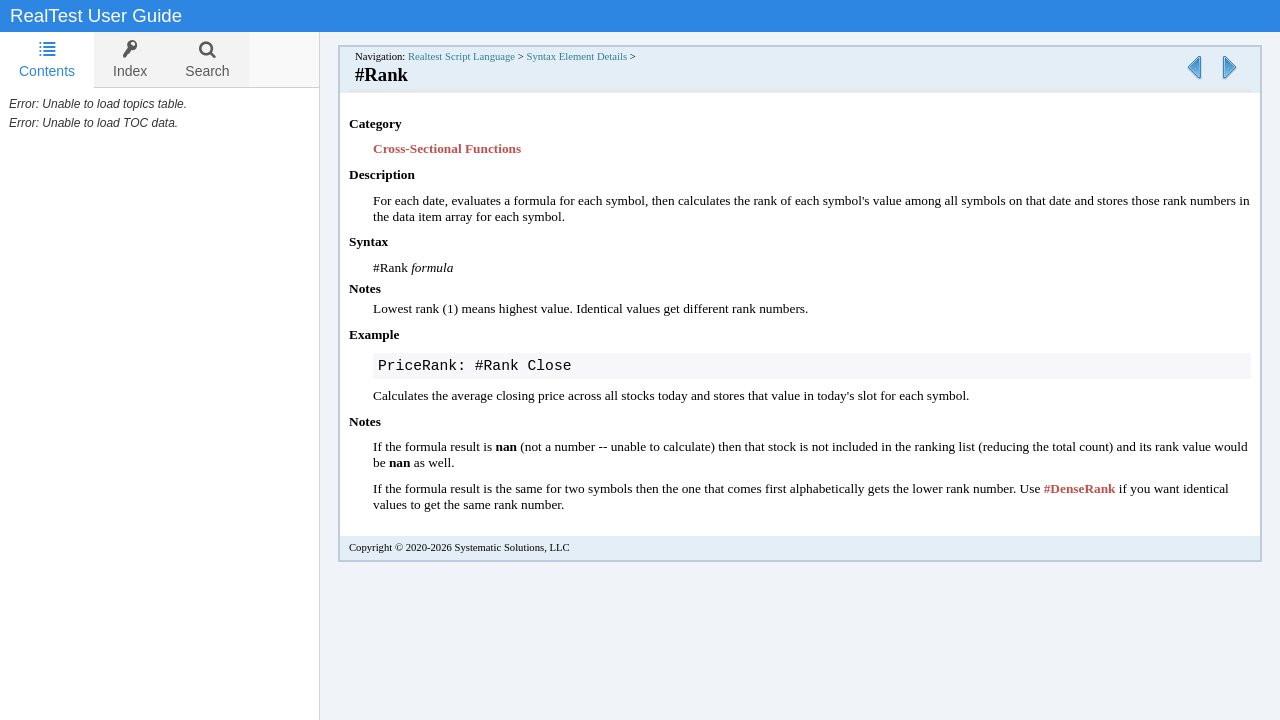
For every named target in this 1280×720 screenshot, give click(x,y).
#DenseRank (1080, 490)
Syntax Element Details (576, 56)
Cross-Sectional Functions (447, 148)
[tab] (47, 60)
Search (207, 59)
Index (130, 59)
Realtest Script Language (461, 56)
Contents (47, 59)
